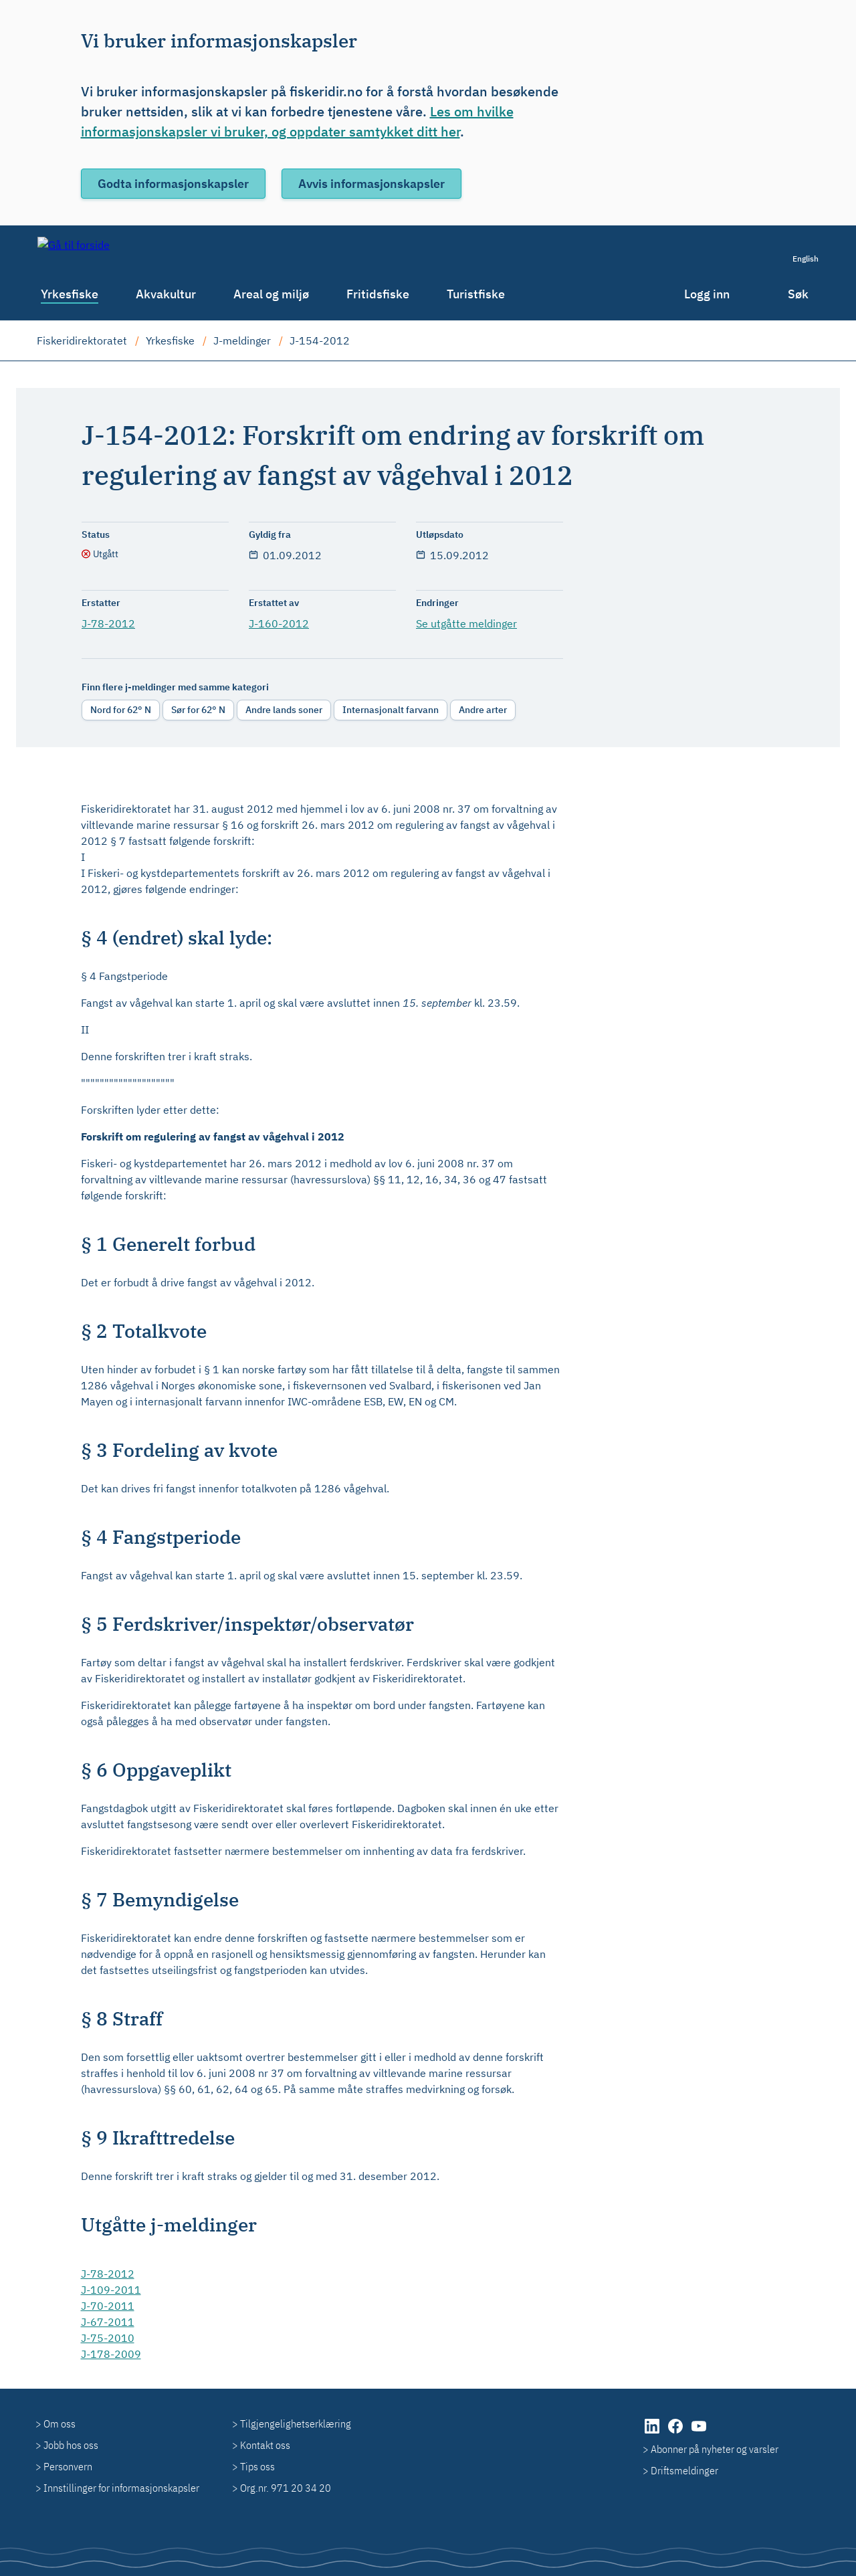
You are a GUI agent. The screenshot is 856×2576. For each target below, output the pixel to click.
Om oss (59, 2423)
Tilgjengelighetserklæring (295, 2423)
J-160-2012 (279, 623)
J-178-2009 (111, 2354)
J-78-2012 (108, 623)
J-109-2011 (111, 2289)
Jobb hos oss (70, 2445)
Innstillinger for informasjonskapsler (121, 2487)
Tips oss (257, 2466)
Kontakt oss (265, 2445)
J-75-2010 (107, 2338)
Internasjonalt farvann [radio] (390, 710)
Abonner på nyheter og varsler (714, 2449)
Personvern (67, 2466)
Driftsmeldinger (684, 2470)
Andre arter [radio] (483, 710)
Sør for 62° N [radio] (198, 710)
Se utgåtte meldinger (466, 623)
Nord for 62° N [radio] (120, 710)
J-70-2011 (107, 2305)
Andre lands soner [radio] (283, 710)
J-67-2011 (107, 2322)
